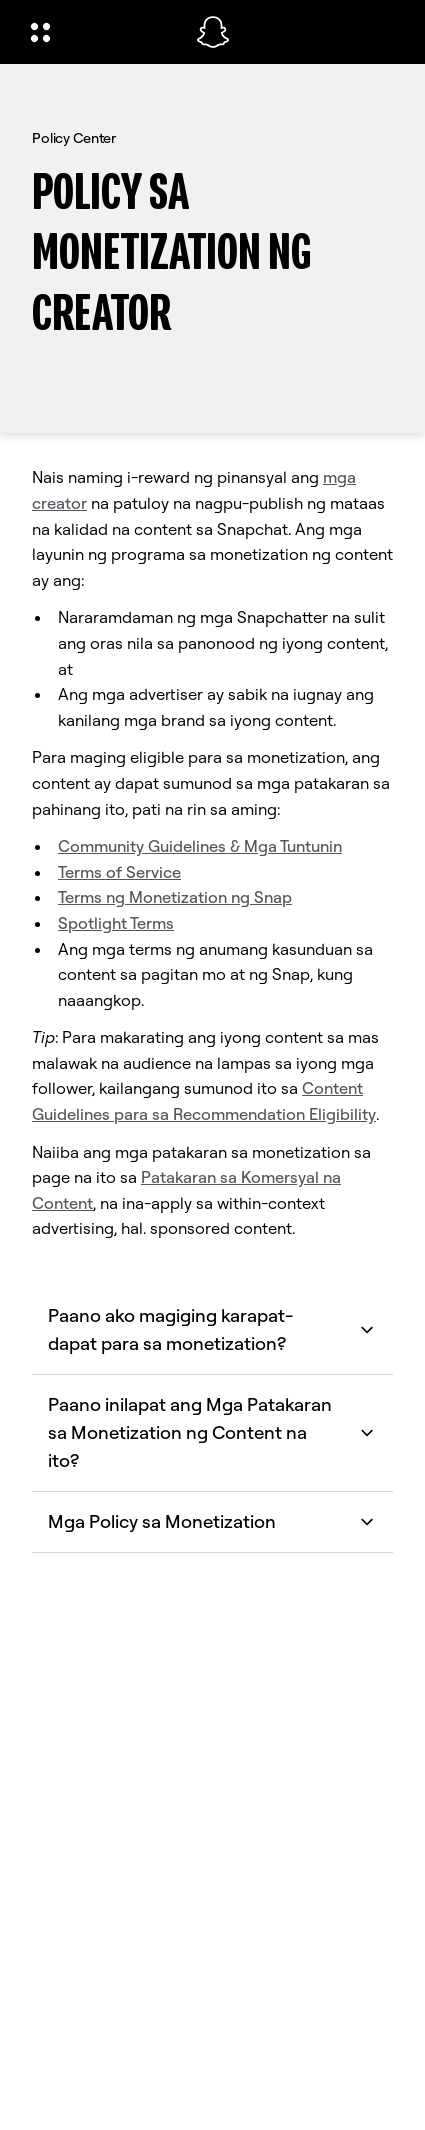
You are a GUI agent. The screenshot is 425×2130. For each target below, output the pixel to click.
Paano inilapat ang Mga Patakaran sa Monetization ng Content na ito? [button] (212, 1432)
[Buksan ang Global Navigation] (100, 32)
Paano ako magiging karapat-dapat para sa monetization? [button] (212, 1329)
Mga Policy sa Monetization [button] (212, 1521)
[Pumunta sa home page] (213, 32)
